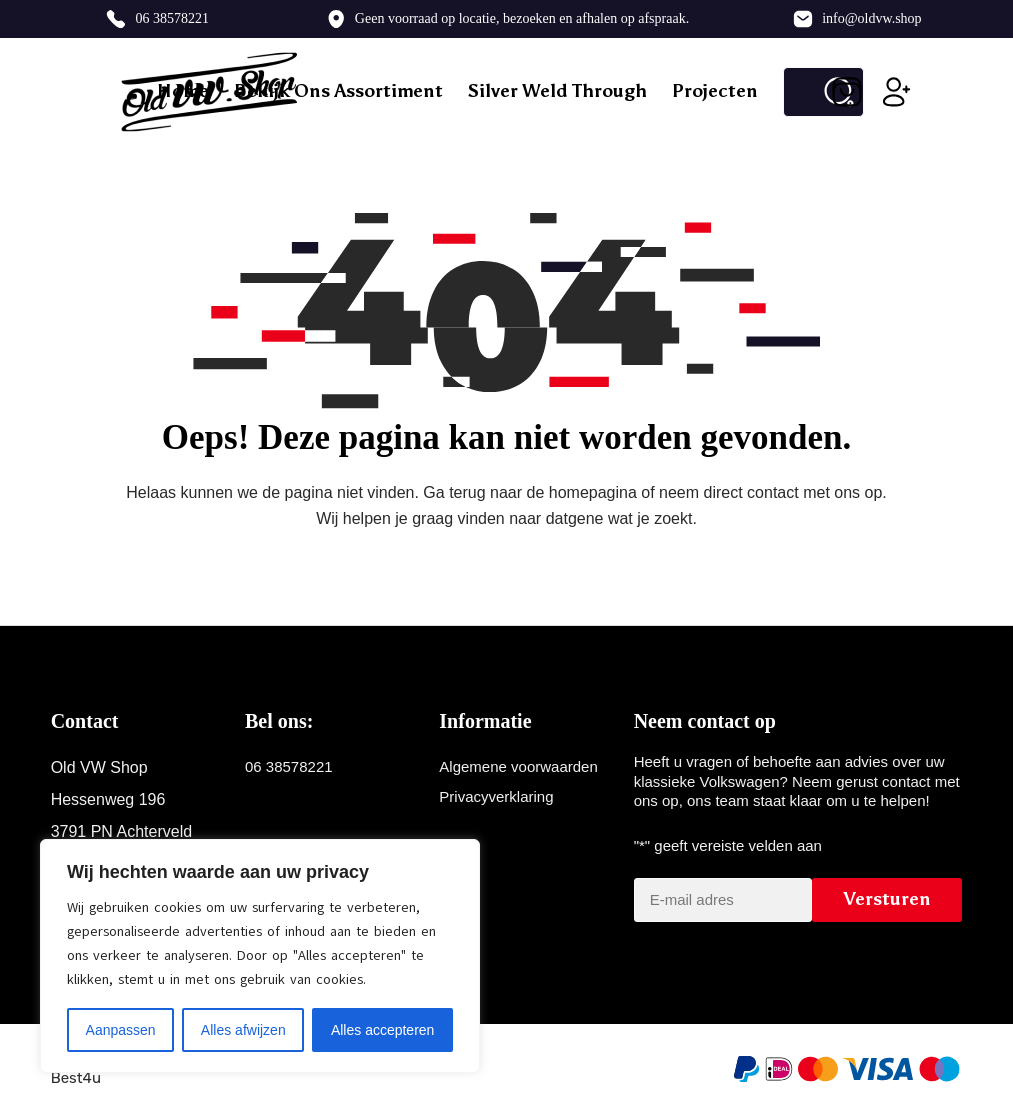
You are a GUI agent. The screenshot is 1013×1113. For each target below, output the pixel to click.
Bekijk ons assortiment (338, 91)
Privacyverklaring (496, 796)
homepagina (593, 492)
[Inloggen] (897, 92)
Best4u (76, 1078)
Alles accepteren (383, 1030)
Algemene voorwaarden (518, 766)
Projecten (715, 91)
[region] (260, 956)
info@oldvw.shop (871, 18)
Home (183, 91)
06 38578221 (172, 18)
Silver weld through (557, 91)
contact (773, 492)
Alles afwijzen (243, 1030)
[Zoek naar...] (798, 92)
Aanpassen (121, 1030)
